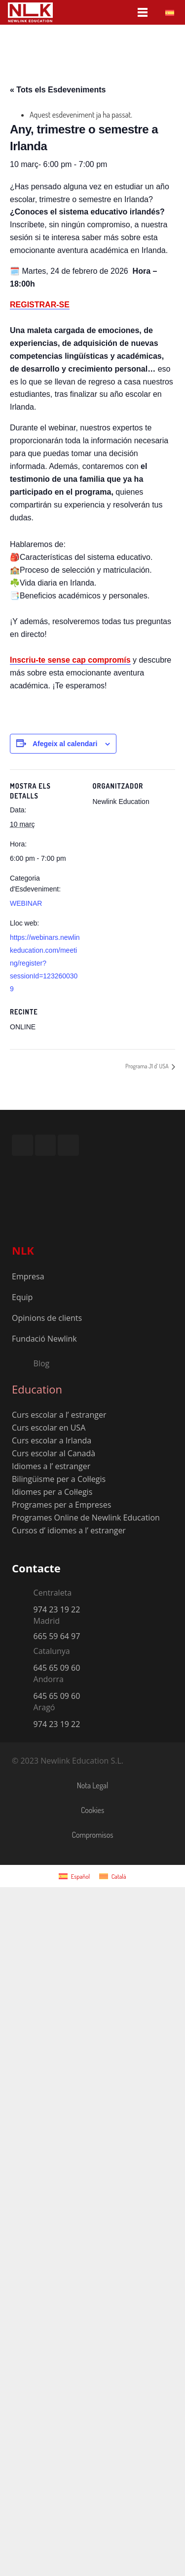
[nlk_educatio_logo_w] (30, 12)
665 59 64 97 (57, 1636)
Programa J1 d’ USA (147, 1066)
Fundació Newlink (44, 1338)
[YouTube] (45, 1145)
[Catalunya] (23, 1653)
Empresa (28, 1276)
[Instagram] (22, 1145)
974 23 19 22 (57, 1609)
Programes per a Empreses (61, 1504)
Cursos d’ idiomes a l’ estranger (69, 1530)
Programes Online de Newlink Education (86, 1517)
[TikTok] (68, 1145)
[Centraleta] (23, 1594)
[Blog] (23, 1363)
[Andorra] (23, 1680)
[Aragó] (23, 1708)
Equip (22, 1297)
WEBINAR (26, 903)
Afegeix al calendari (65, 744)
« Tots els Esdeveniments (58, 89)
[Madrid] (23, 1622)
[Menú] (143, 12)
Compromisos (92, 1835)
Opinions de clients (47, 1317)
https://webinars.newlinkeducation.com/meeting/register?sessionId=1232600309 (45, 963)
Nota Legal (93, 1785)
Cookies (92, 1810)
